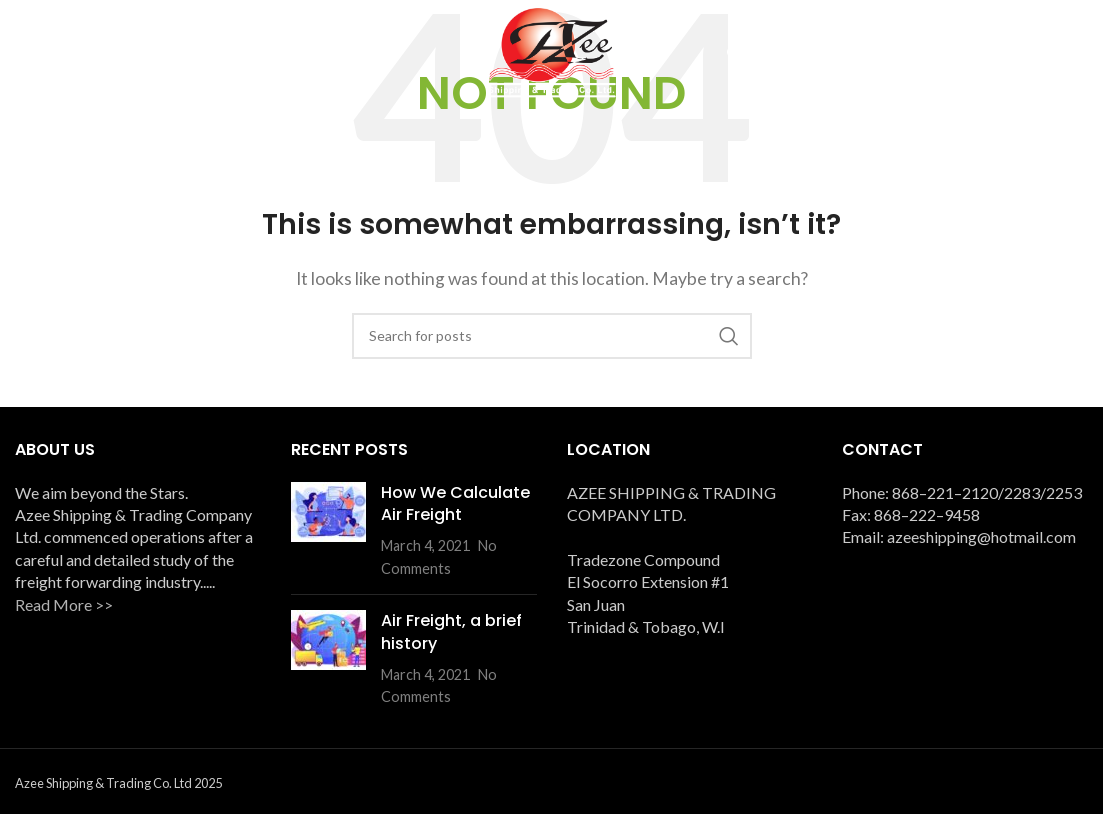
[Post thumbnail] (328, 530)
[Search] (552, 336)
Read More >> (64, 603)
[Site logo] (551, 50)
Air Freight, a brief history (451, 631)
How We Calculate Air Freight (455, 502)
